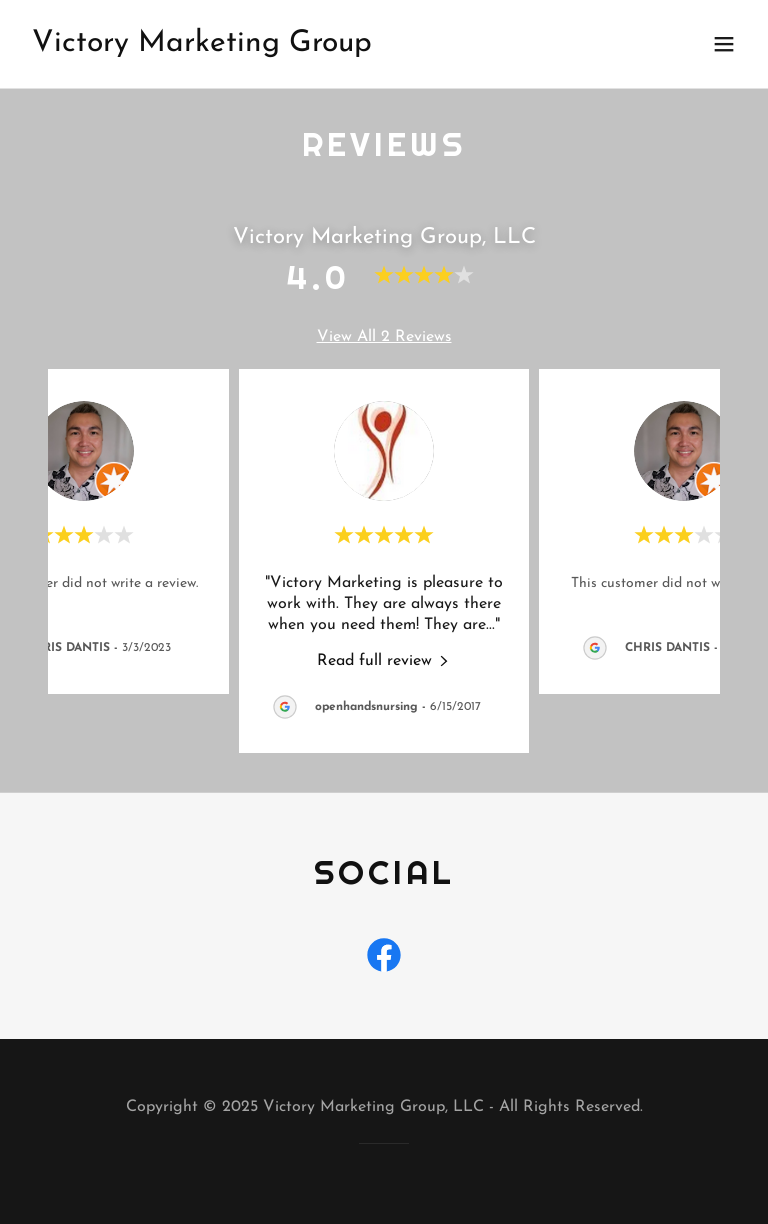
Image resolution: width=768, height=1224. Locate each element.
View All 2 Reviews (384, 337)
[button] (724, 44)
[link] (202, 47)
